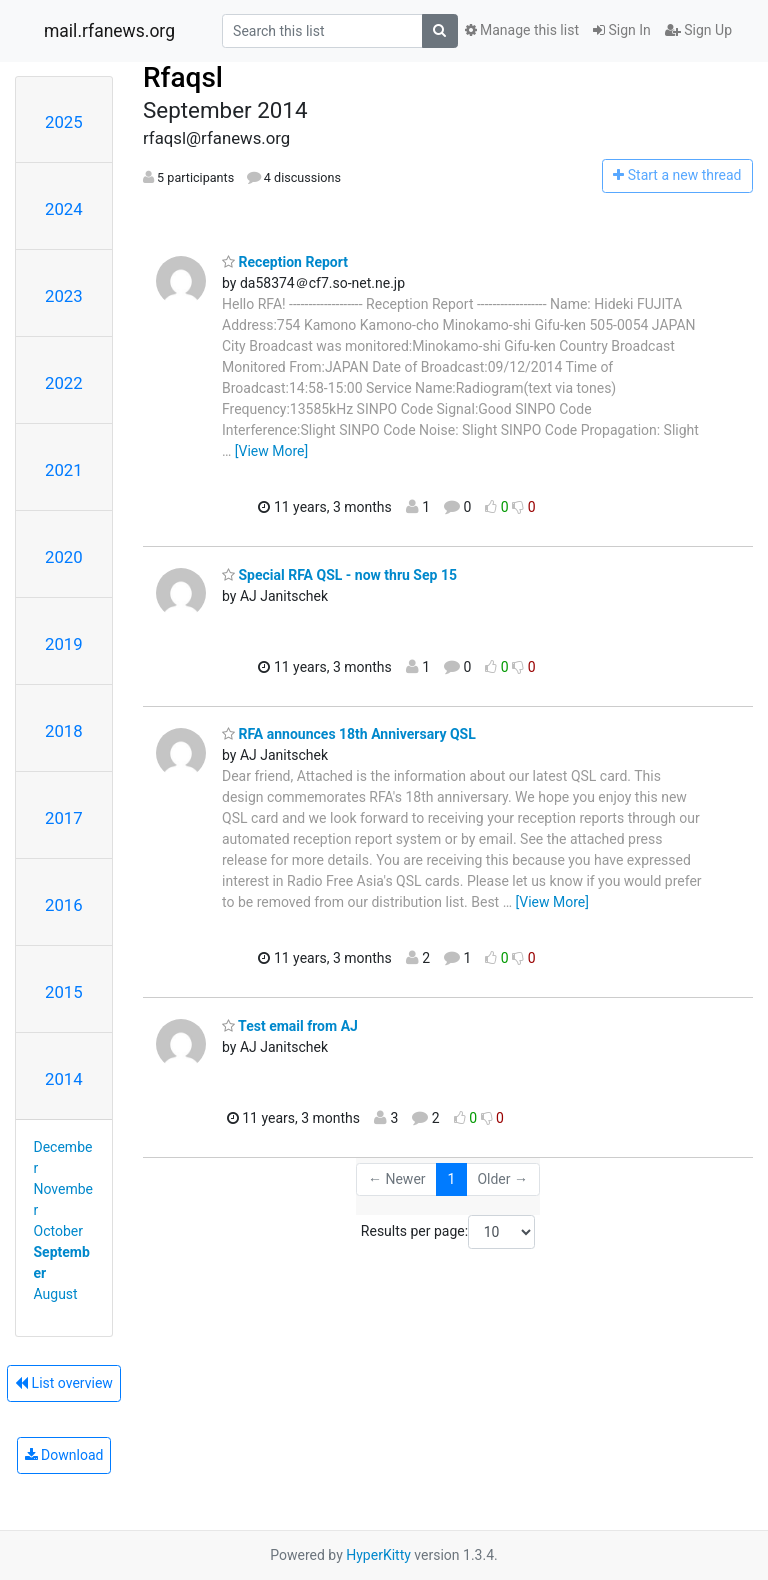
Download (64, 1455)
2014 (64, 1079)
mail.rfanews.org (109, 31)
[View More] (271, 451)
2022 (64, 383)
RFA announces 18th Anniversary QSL (349, 734)
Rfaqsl (183, 77)
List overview (64, 1383)
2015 (64, 992)
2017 (64, 818)
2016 (64, 905)
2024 (64, 209)
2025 (64, 122)
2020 (64, 557)
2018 (64, 731)
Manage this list (522, 30)
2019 (64, 644)
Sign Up (698, 30)
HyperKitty (378, 1555)
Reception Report (285, 262)
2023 (64, 296)
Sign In (622, 30)
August (56, 1294)
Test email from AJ (290, 1026)
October (58, 1231)
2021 (64, 470)
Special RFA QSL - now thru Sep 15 (339, 575)
